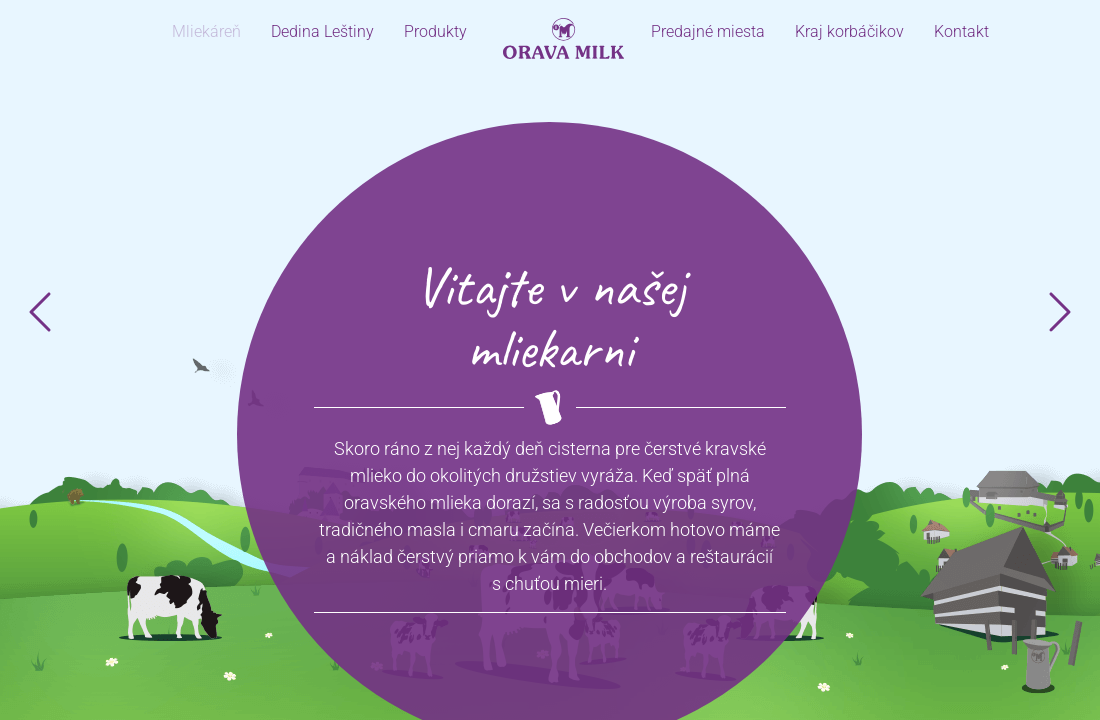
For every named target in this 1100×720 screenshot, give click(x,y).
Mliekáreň (206, 31)
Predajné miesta (708, 31)
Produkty (435, 31)
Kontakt (961, 31)
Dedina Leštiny (322, 31)
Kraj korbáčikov (849, 31)
